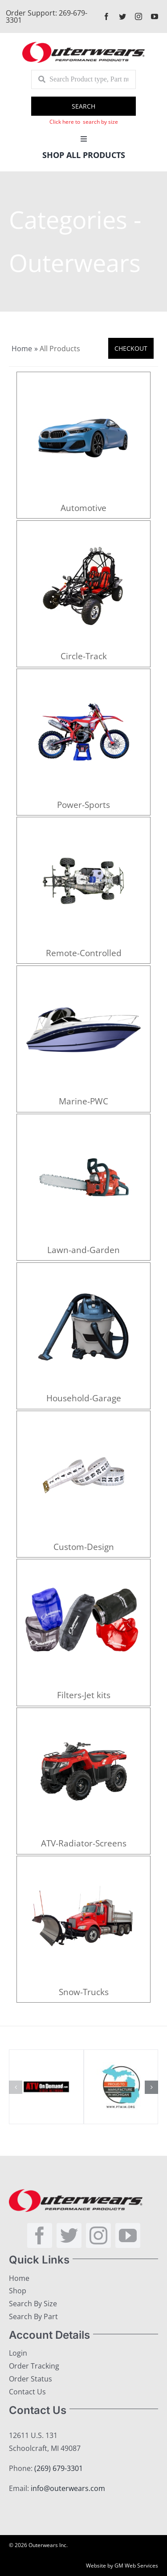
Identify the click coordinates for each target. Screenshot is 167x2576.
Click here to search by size (83, 122)
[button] (15, 2087)
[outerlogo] (83, 45)
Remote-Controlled (84, 953)
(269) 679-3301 (58, 2468)
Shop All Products (83, 155)
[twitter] (122, 16)
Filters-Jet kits (83, 1695)
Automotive (83, 508)
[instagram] (138, 16)
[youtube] (154, 16)
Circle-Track (84, 656)
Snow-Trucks (84, 1992)
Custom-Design (83, 1547)
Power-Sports (83, 805)
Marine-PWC (83, 1101)
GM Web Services (136, 2565)
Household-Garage (83, 1398)
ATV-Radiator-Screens (83, 1843)
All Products (60, 348)
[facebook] (106, 16)
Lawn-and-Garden (83, 1250)
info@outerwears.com (68, 2488)
